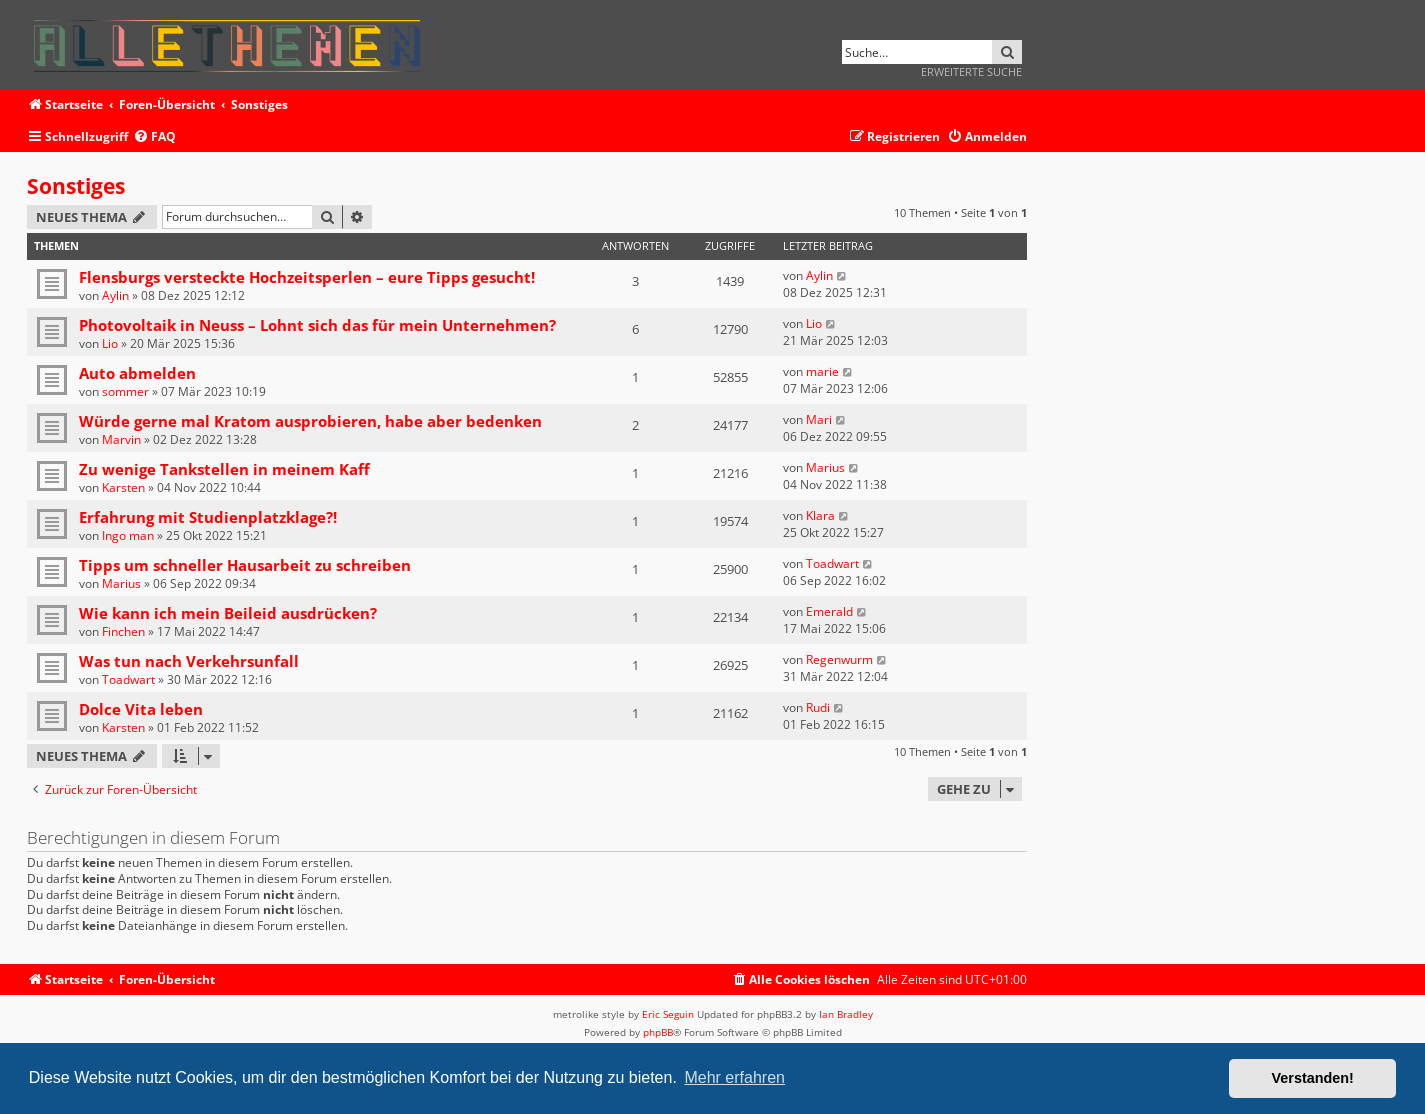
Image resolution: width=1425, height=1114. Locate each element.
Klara (820, 515)
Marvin (121, 439)
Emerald (829, 611)
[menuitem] (154, 137)
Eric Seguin (668, 1014)
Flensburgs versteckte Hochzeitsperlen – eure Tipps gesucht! (307, 277)
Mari (819, 419)
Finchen (123, 631)
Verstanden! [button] (1313, 1078)
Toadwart (832, 563)
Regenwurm (839, 659)
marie (822, 371)
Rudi (818, 707)
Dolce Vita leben (141, 709)
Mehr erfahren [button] (734, 1077)
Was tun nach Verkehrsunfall (189, 661)
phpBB (658, 1032)
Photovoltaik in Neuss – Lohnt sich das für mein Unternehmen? (317, 325)
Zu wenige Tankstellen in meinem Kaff (224, 469)
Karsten (123, 487)
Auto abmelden (137, 373)
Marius (825, 467)
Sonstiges (76, 186)
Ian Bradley (846, 1014)
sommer (125, 391)
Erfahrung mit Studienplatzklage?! (208, 517)
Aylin (115, 295)
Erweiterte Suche (971, 71)
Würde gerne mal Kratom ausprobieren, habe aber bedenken (310, 421)
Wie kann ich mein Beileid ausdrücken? (228, 613)
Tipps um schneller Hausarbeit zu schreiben (245, 565)
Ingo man (128, 535)
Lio (110, 343)
